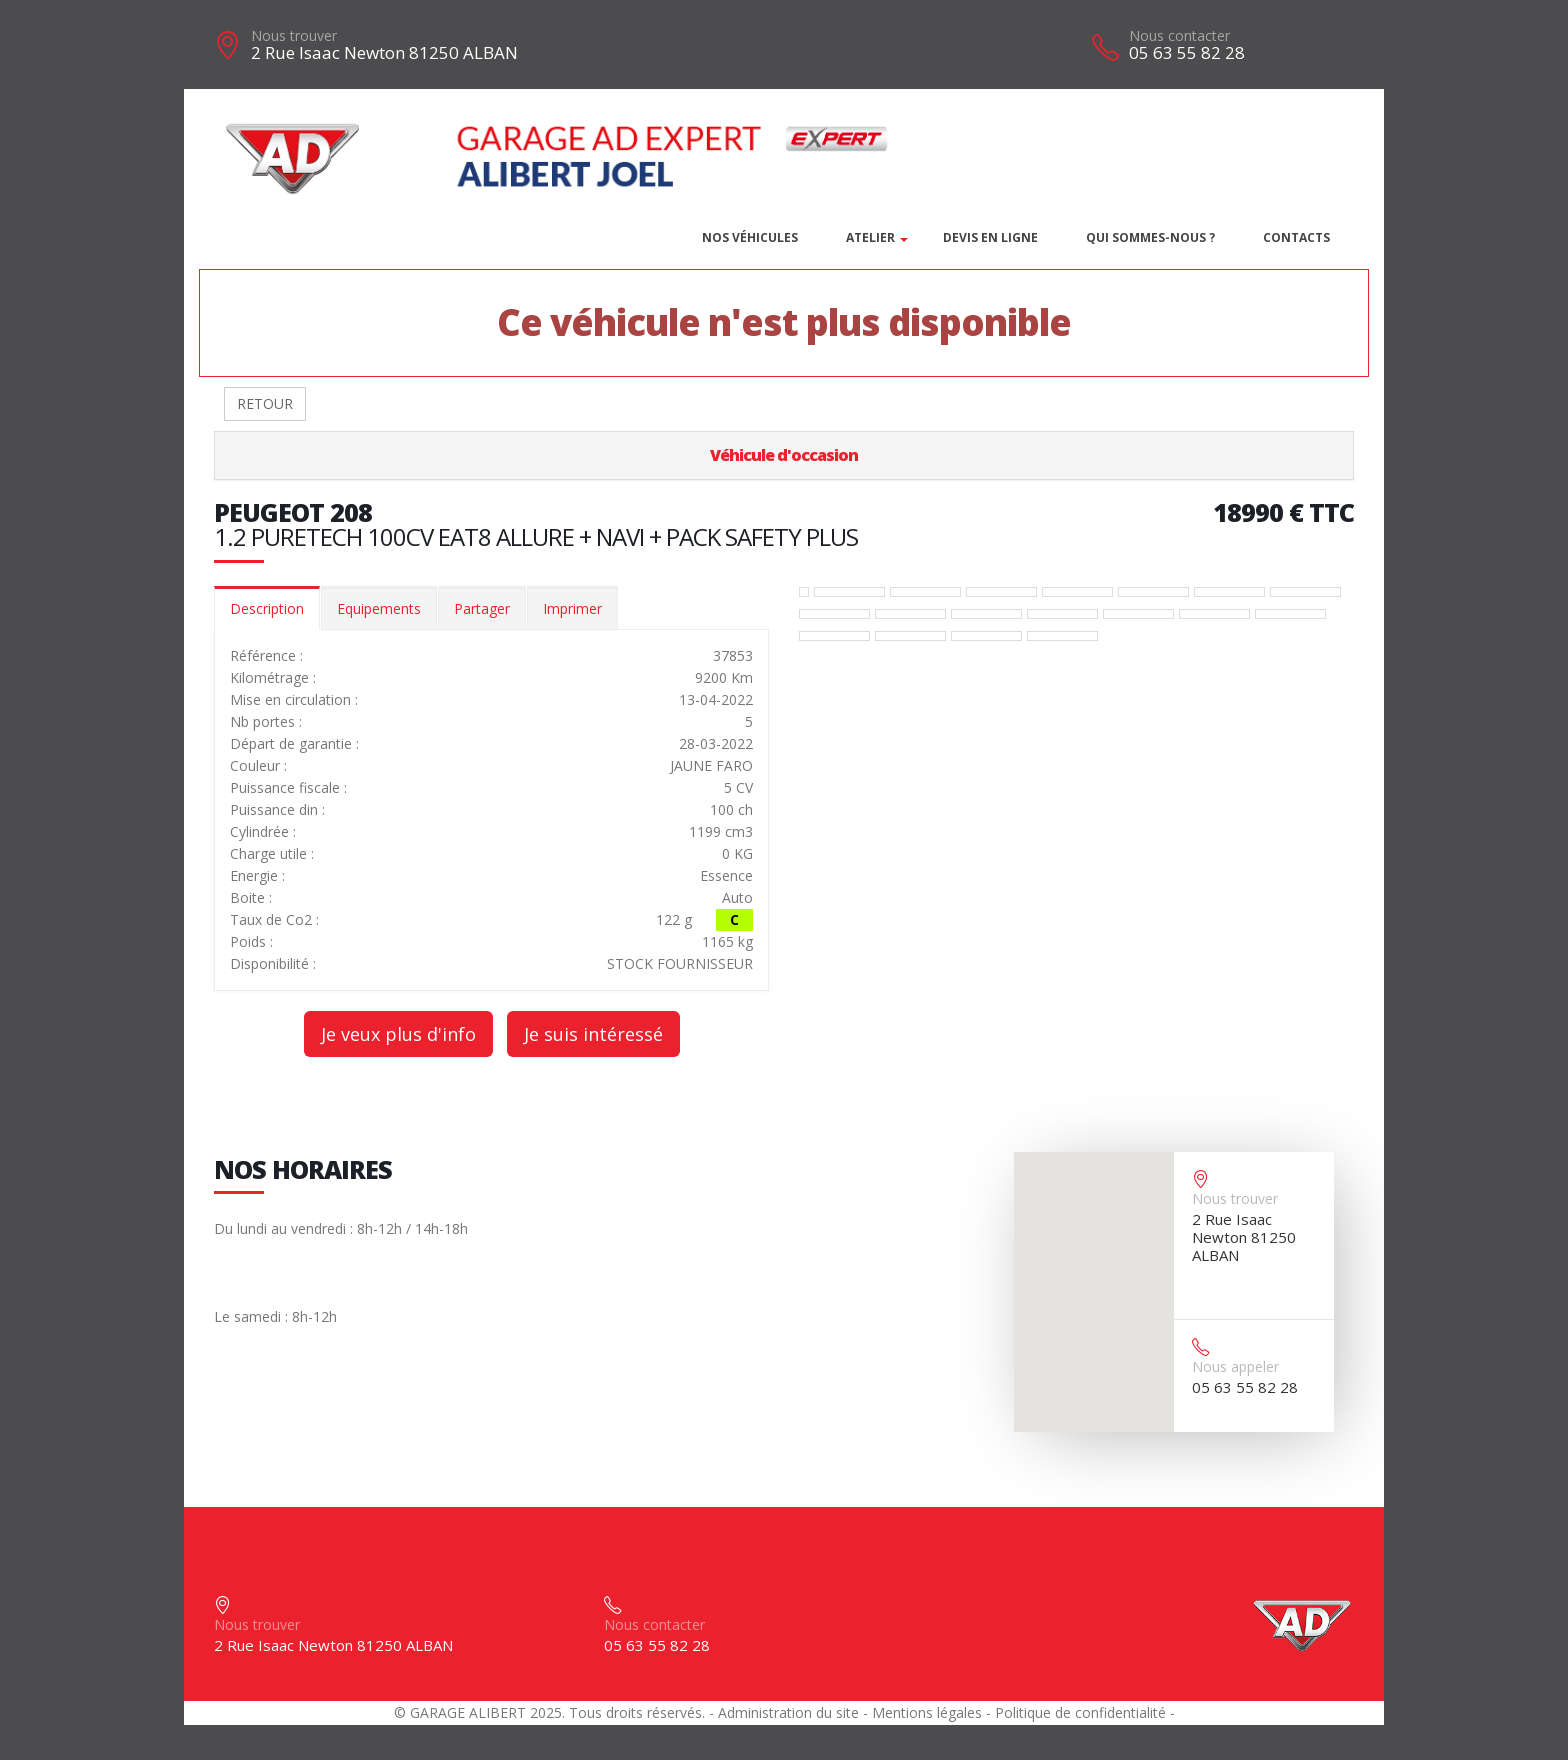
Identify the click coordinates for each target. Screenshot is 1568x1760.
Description (267, 608)
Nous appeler (1235, 1366)
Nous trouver (294, 35)
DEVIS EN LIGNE (990, 237)
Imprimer (572, 608)
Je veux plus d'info (398, 1034)
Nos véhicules (750, 237)
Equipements (379, 608)
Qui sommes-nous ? (1150, 237)
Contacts (1296, 237)
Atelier (870, 237)
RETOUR (265, 403)
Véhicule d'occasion (784, 455)
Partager (482, 608)
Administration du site (788, 1712)
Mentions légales (927, 1712)
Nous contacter (1179, 35)
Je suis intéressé (593, 1034)
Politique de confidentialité (1080, 1712)
